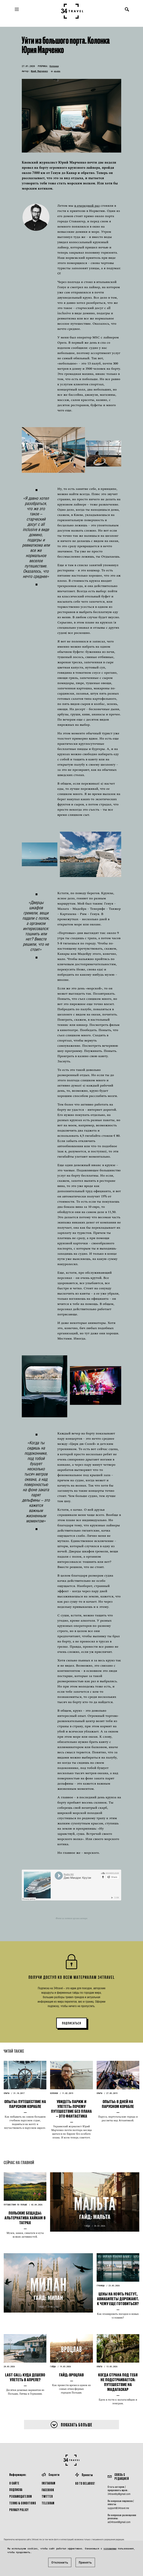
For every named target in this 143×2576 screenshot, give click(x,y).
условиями (110, 2548)
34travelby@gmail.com (119, 2493)
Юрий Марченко (39, 71)
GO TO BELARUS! (85, 2483)
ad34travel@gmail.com (119, 2522)
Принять (85, 2562)
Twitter (47, 2496)
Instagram (48, 2483)
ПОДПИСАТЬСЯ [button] (71, 2023)
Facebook (48, 2490)
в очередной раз (87, 205)
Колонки (54, 66)
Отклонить (59, 2562)
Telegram (48, 2503)
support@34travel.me (118, 2508)
